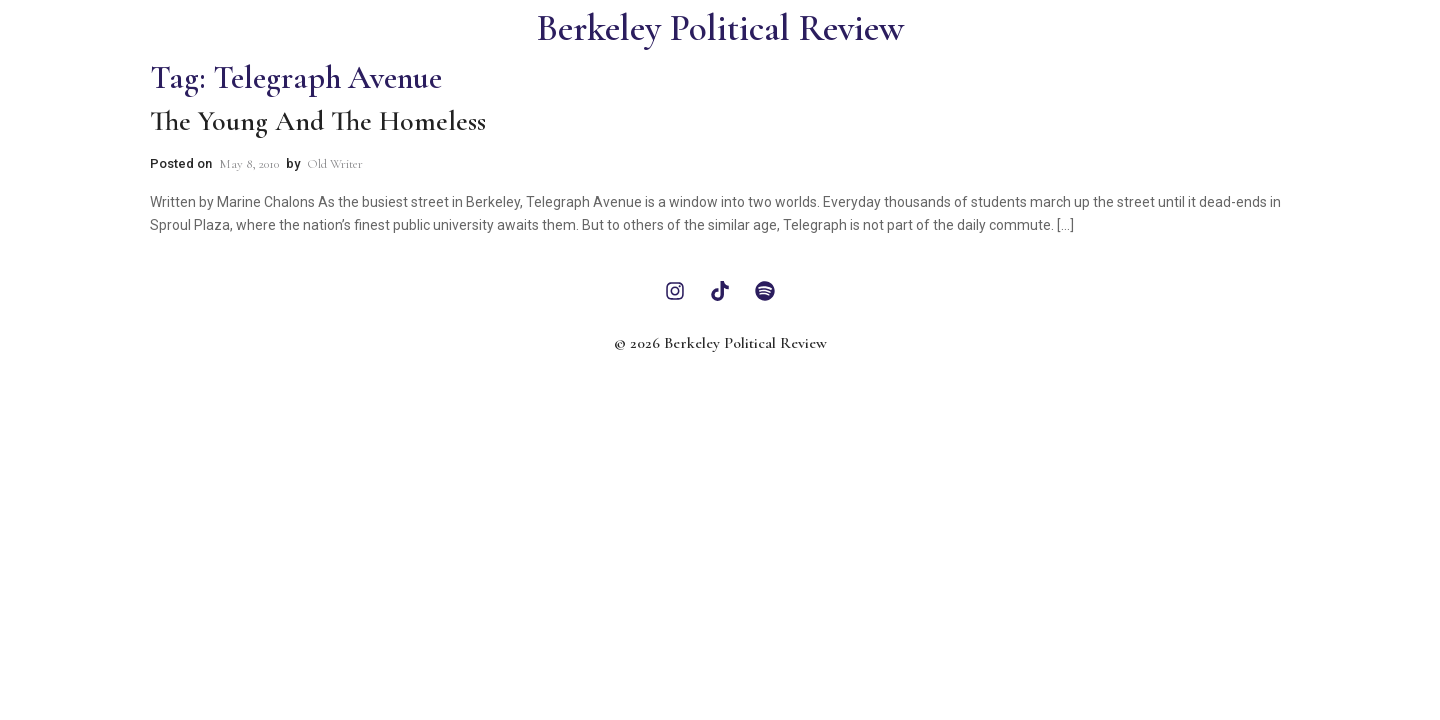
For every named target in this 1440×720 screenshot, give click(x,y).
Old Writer (335, 164)
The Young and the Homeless (318, 121)
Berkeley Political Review (720, 28)
